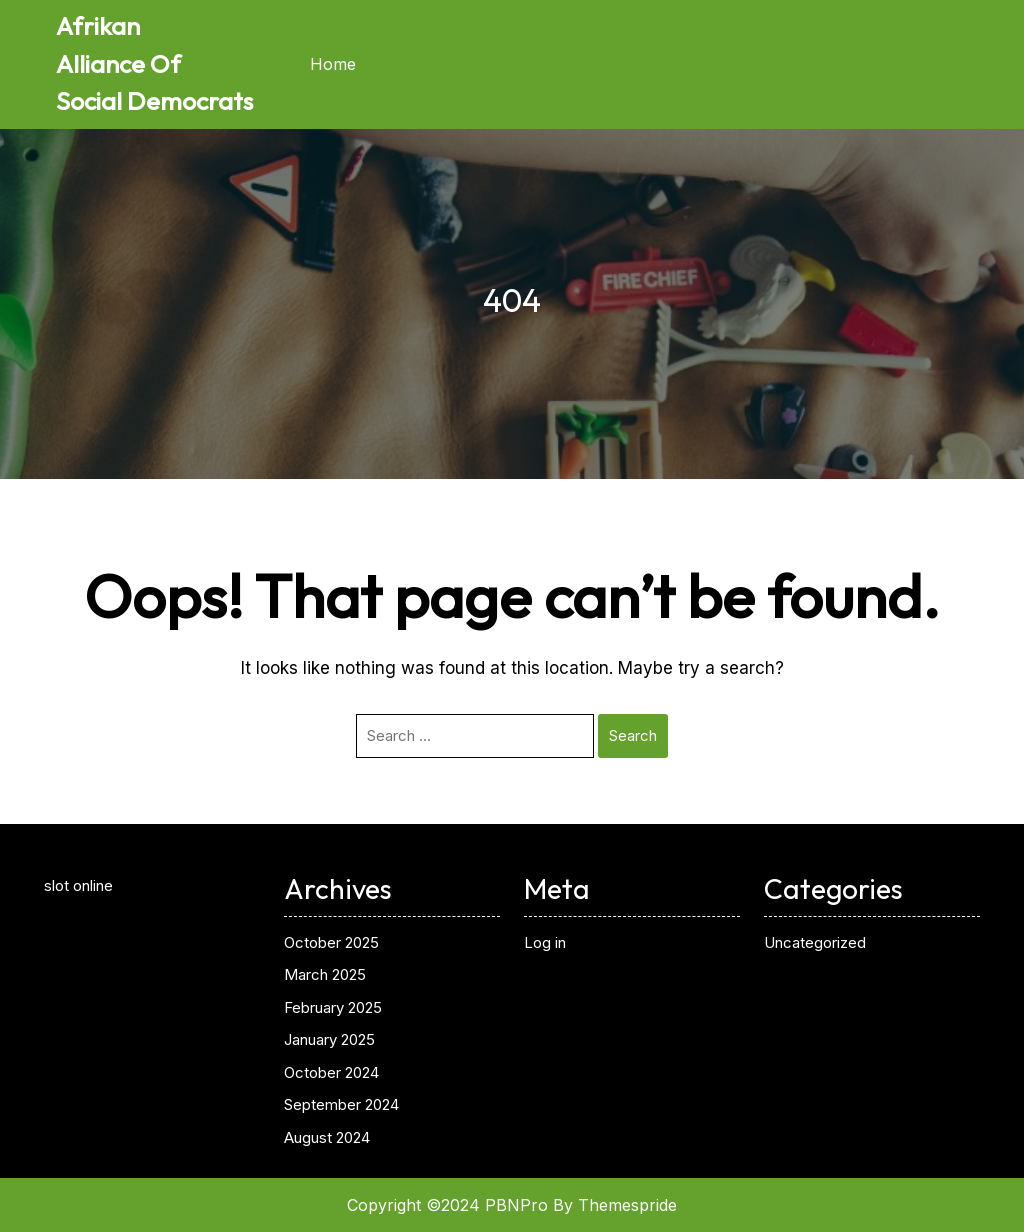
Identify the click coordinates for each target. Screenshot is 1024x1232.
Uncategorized (815, 942)
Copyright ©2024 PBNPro (447, 1205)
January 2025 (329, 1039)
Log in (545, 942)
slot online (78, 885)
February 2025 (333, 1007)
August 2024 (327, 1137)
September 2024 (341, 1104)
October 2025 (331, 942)
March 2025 (325, 974)
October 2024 (331, 1072)
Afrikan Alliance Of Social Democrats (154, 63)
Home (333, 64)
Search (633, 735)
